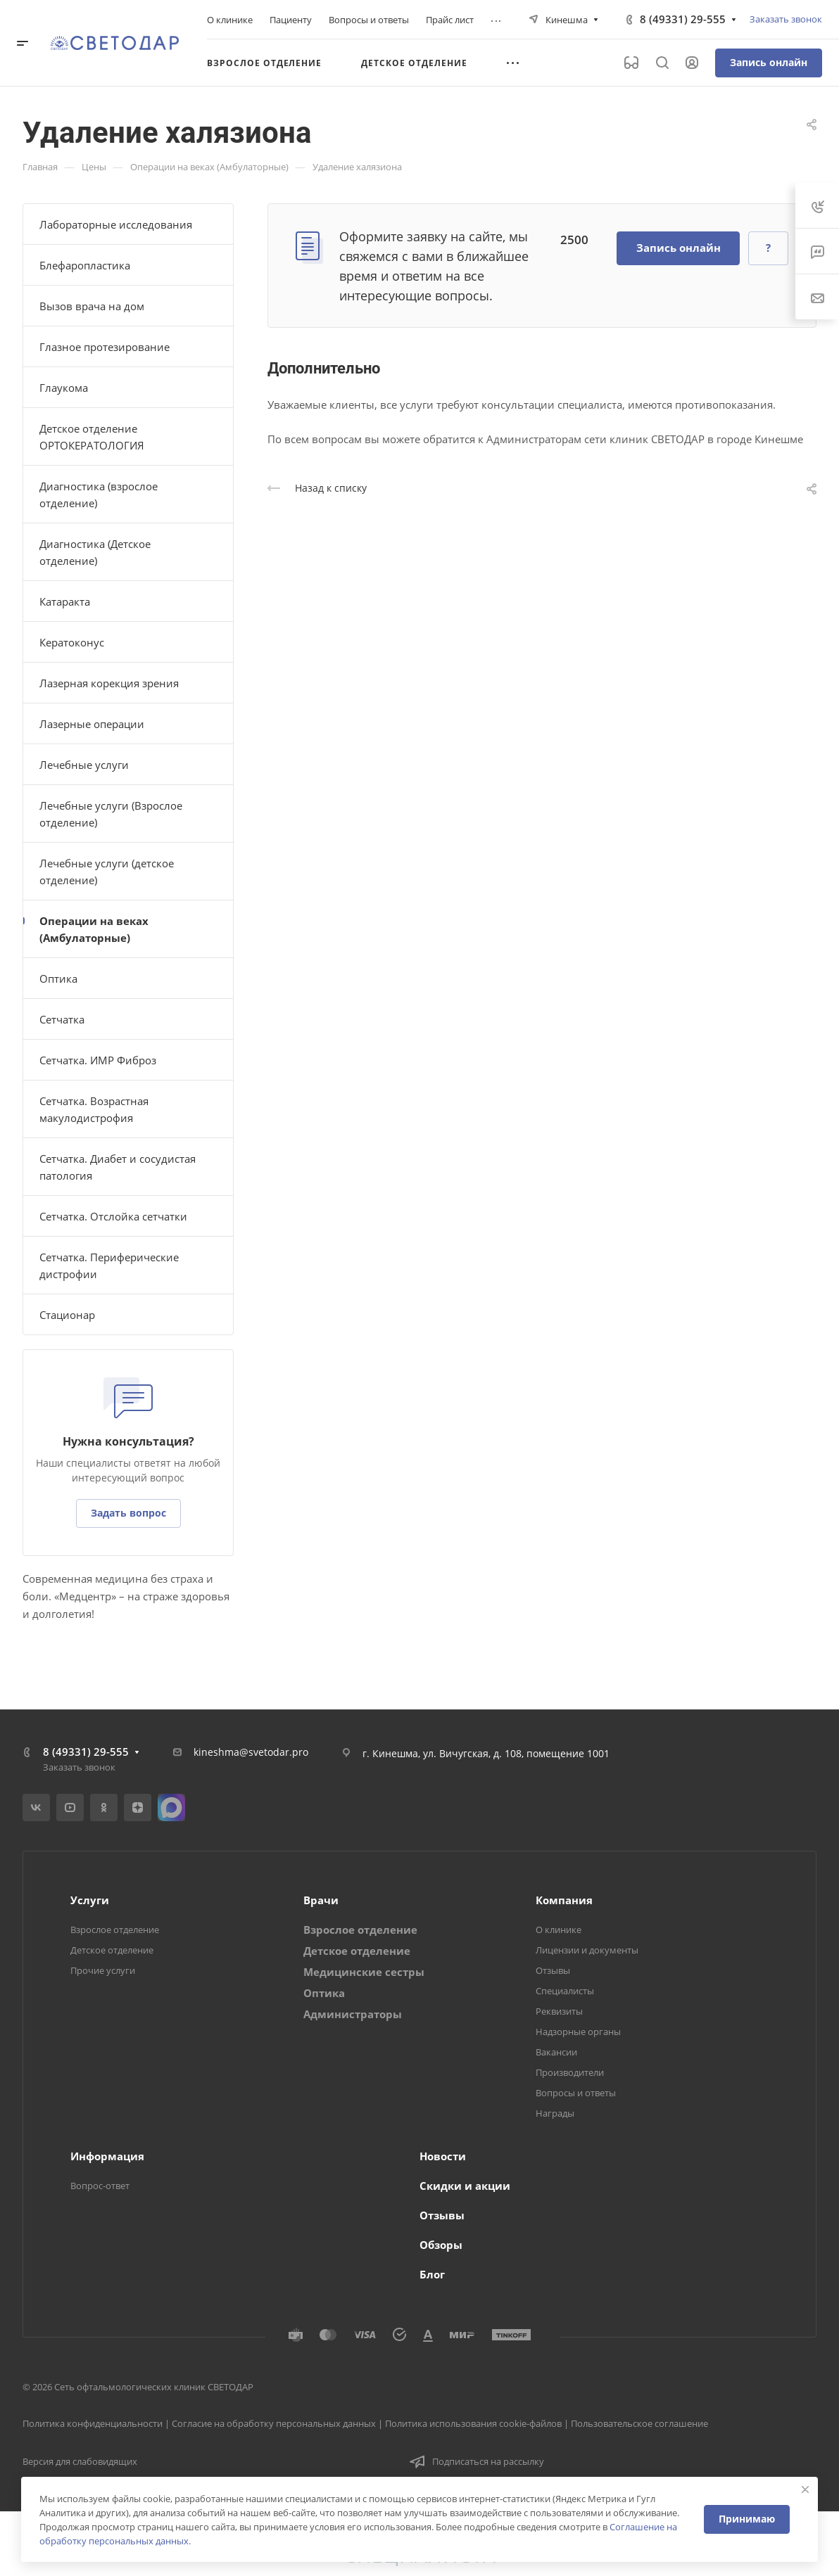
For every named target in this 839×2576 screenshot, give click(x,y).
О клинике (558, 1929)
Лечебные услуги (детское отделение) (106, 871)
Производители (570, 2072)
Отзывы (553, 1970)
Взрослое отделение (114, 1929)
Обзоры (441, 2245)
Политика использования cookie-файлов (473, 2423)
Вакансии (556, 2052)
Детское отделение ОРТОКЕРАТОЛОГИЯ (91, 436)
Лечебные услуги (84, 765)
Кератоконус (71, 642)
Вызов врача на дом (91, 306)
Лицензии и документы (587, 1950)
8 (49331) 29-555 (683, 19)
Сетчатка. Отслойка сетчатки (113, 1216)
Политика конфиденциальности (93, 2423)
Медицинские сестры (363, 1972)
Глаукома (63, 388)
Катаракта (64, 601)
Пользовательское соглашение (639, 2423)
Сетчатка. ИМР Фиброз (97, 1060)
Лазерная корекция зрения (109, 683)
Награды (555, 2113)
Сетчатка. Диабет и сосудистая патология (117, 1167)
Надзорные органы (578, 2031)
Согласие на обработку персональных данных (274, 2423)
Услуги (89, 1900)
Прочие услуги (102, 1970)
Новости (443, 2156)
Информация (107, 2156)
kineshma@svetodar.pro (251, 1752)
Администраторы (352, 2014)
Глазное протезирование (104, 347)
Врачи (321, 1900)
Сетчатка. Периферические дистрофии (109, 1265)
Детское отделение (111, 1950)
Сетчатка (61, 1019)
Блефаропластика (84, 265)
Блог (432, 2274)
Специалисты (565, 1990)
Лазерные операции (91, 724)
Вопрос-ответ (100, 2185)
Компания (564, 1900)
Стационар (67, 1315)
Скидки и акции (465, 2186)
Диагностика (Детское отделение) (95, 552)
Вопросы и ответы (576, 2092)
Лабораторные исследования (115, 224)
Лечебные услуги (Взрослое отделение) (110, 813)
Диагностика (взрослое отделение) (98, 494)
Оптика (58, 978)
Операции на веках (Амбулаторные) (94, 929)
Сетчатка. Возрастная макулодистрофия (94, 1109)
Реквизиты (559, 2011)
